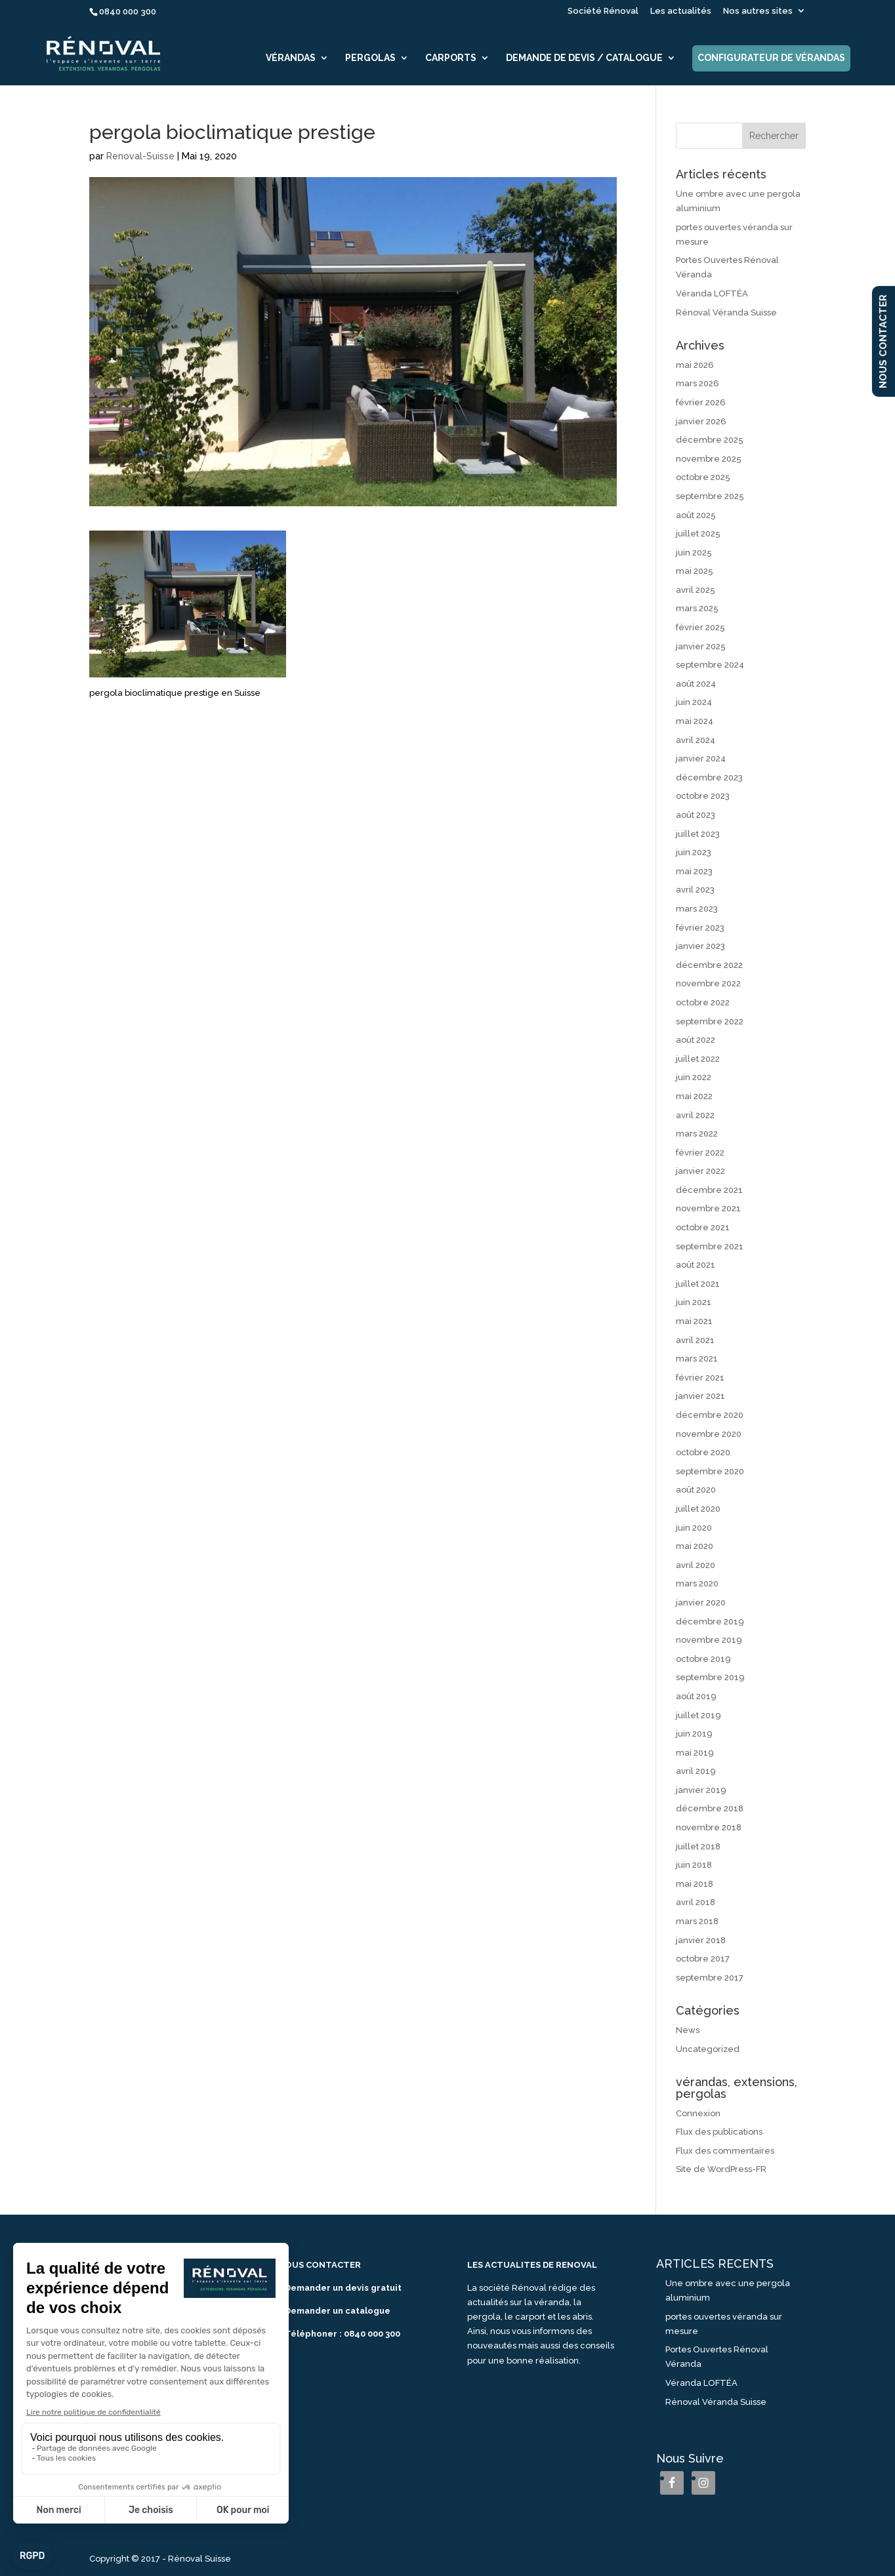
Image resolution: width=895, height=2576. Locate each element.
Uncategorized (707, 2049)
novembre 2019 (709, 1640)
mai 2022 (694, 1096)
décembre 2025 (709, 440)
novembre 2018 (708, 1827)
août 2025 (696, 515)
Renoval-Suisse (140, 156)
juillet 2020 (698, 1509)
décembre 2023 (709, 777)
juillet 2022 (698, 1059)
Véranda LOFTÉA (712, 293)
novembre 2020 (708, 1434)
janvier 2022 (700, 1171)
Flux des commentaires (725, 2151)
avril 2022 (695, 1115)
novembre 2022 (708, 983)
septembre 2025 (710, 496)
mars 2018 (697, 1921)
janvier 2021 (700, 1396)
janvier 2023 (700, 946)
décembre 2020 (709, 1415)
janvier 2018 (701, 1940)
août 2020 (696, 1490)
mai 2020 (694, 1546)
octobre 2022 (703, 1002)
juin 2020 (694, 1528)
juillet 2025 (698, 533)
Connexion (698, 2113)
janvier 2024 (701, 758)
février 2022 (700, 1152)
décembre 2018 (709, 1808)
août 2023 (695, 815)
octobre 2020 (703, 1452)
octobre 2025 (703, 477)
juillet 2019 (698, 1715)
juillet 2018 (698, 1846)
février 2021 (700, 1377)
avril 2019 (696, 1771)
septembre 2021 (709, 1246)
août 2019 (696, 1696)
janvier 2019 (701, 1790)
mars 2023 (697, 909)
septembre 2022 (709, 1021)
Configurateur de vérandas (771, 58)
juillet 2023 (698, 834)
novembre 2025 (708, 459)
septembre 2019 (710, 1677)
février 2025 (700, 627)
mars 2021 (697, 1358)
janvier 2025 (701, 646)
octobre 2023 (703, 796)
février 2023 (700, 928)
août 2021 (695, 1265)
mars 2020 (697, 1583)
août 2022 (695, 1040)
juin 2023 (693, 852)
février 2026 (701, 402)
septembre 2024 (710, 665)
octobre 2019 (703, 1659)
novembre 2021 (708, 1208)
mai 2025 (694, 571)
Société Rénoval (603, 11)
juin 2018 (694, 1865)
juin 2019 (694, 1734)
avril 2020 (695, 1565)
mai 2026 (695, 365)
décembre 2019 (710, 1621)
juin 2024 (694, 702)
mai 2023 (694, 871)
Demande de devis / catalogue (584, 58)
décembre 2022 (709, 965)
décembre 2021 (709, 1190)
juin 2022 (693, 1077)
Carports (450, 58)
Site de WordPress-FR (721, 2169)
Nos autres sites (758, 11)
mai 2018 (694, 1884)
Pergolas (370, 58)
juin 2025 (694, 552)
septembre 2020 (710, 1471)
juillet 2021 (698, 1284)
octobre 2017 (703, 1958)
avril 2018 (695, 1902)
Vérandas (291, 58)
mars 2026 (697, 383)
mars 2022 (697, 1133)
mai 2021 (694, 1321)
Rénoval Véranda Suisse (726, 312)
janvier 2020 (701, 1602)
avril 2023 (695, 890)
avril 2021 (695, 1340)
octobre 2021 (703, 1227)
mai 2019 (695, 1753)
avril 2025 (695, 590)
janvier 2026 (701, 421)
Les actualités (680, 11)
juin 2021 (693, 1302)
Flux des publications (719, 2132)
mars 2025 (697, 608)
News (687, 2030)
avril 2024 (695, 740)
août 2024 (696, 684)
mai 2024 (694, 721)
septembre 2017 (709, 1977)
